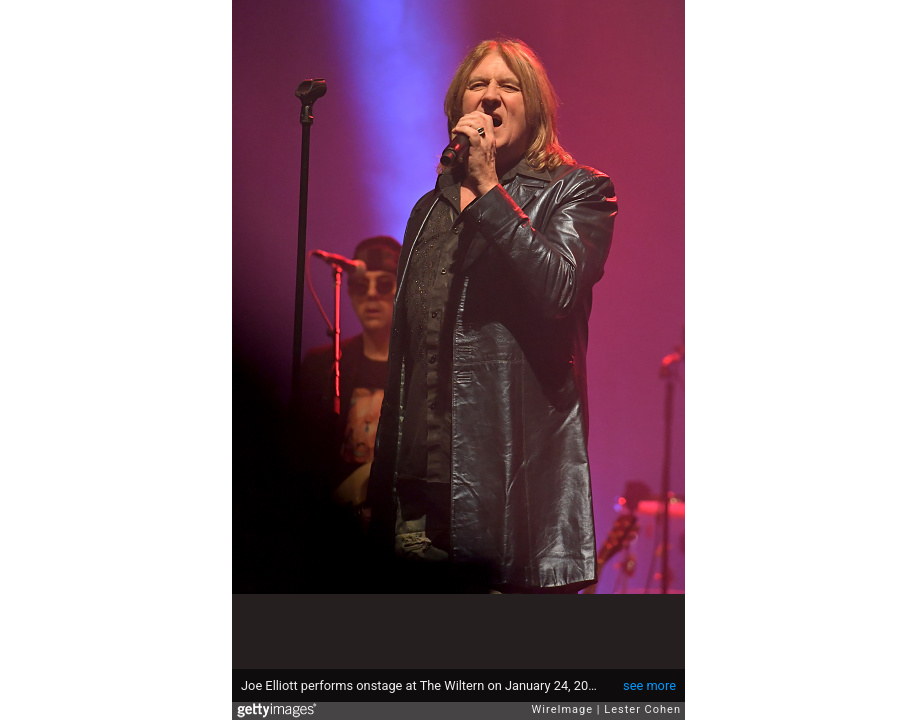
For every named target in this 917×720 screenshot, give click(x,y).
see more (649, 685)
